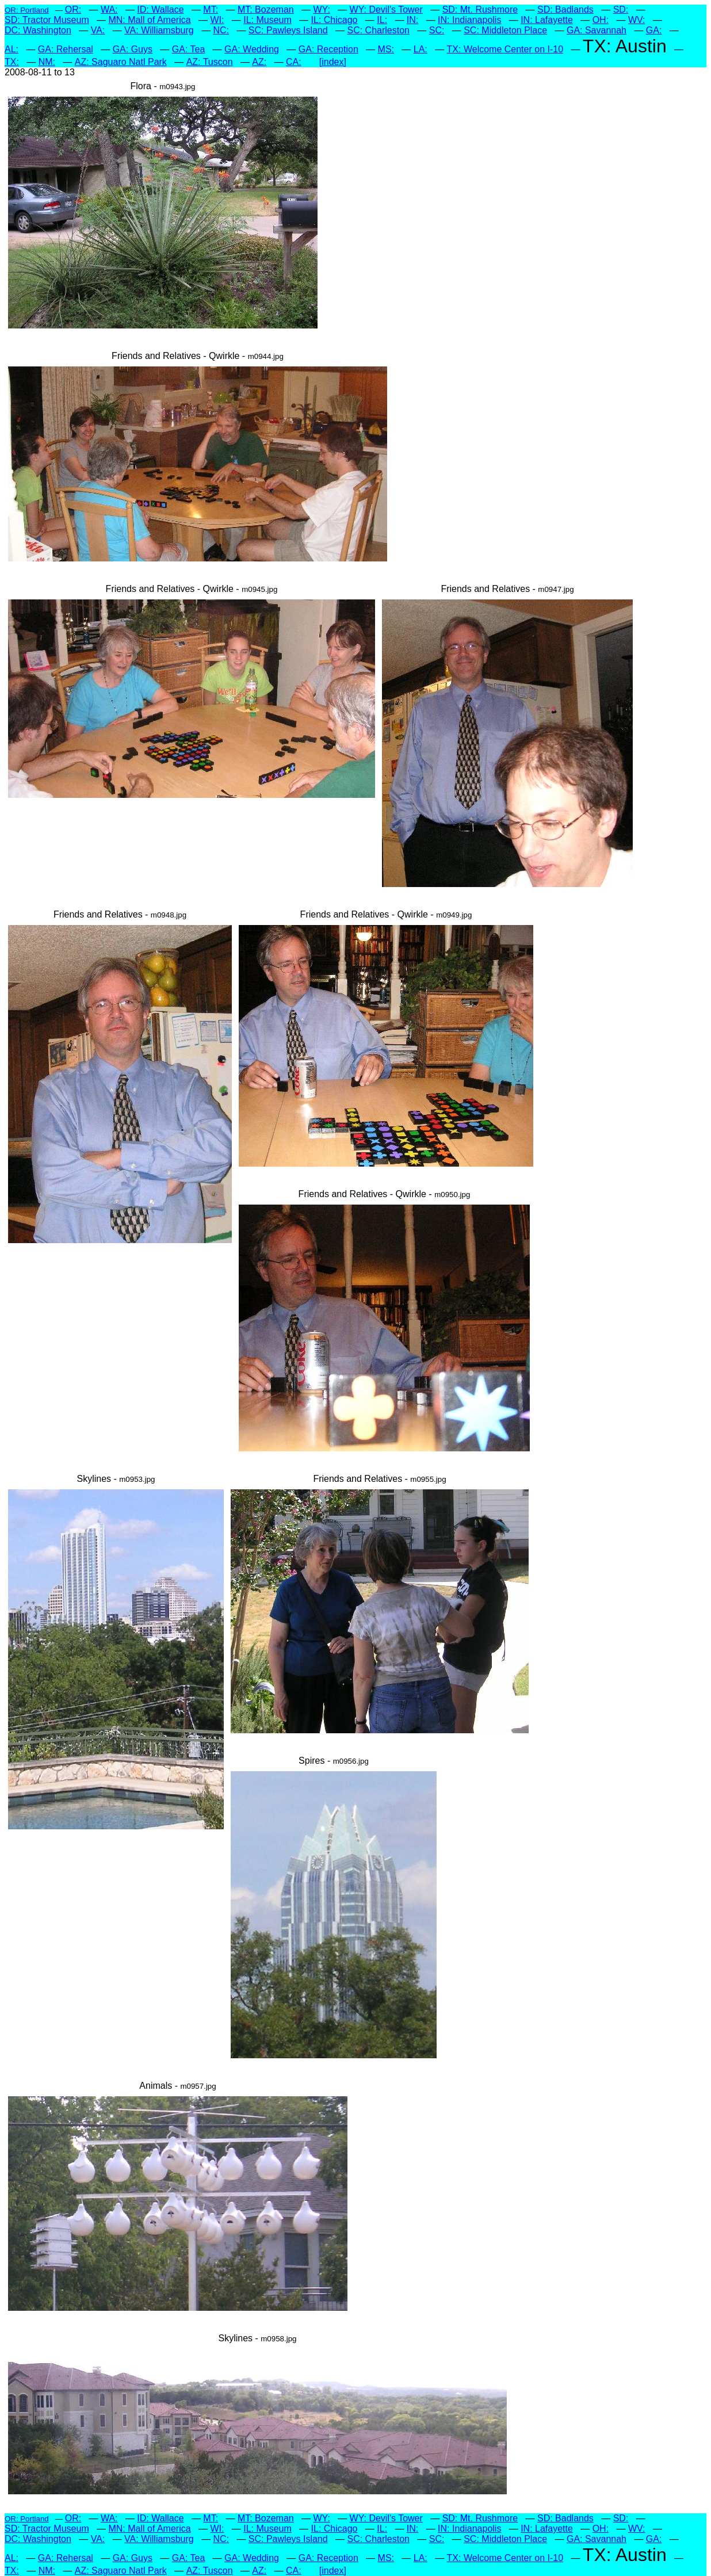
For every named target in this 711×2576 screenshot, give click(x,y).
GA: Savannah (596, 30)
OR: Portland (27, 10)
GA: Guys (132, 49)
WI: (217, 20)
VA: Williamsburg (159, 30)
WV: (636, 20)
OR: (73, 9)
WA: (109, 9)
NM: (47, 62)
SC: (437, 30)
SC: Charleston (378, 30)
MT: (210, 9)
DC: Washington (38, 30)
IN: (412, 20)
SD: (621, 9)
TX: (12, 62)
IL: (382, 20)
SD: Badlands (565, 9)
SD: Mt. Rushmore (480, 9)
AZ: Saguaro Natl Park (121, 62)
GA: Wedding (251, 49)
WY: (321, 9)
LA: (420, 49)
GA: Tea (188, 49)
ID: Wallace (160, 9)
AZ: (259, 62)
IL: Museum (267, 20)
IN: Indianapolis (469, 20)
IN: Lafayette (547, 20)
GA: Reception (328, 49)
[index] (332, 62)
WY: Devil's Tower (386, 9)
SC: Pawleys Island (288, 30)
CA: (293, 62)
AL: (11, 49)
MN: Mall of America (149, 20)
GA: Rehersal (65, 49)
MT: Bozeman (266, 9)
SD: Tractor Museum (47, 20)
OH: (600, 20)
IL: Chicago (334, 20)
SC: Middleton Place (505, 30)
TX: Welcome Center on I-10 (505, 49)
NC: (221, 30)
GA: (654, 30)
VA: (98, 30)
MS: (386, 49)
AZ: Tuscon (209, 62)
